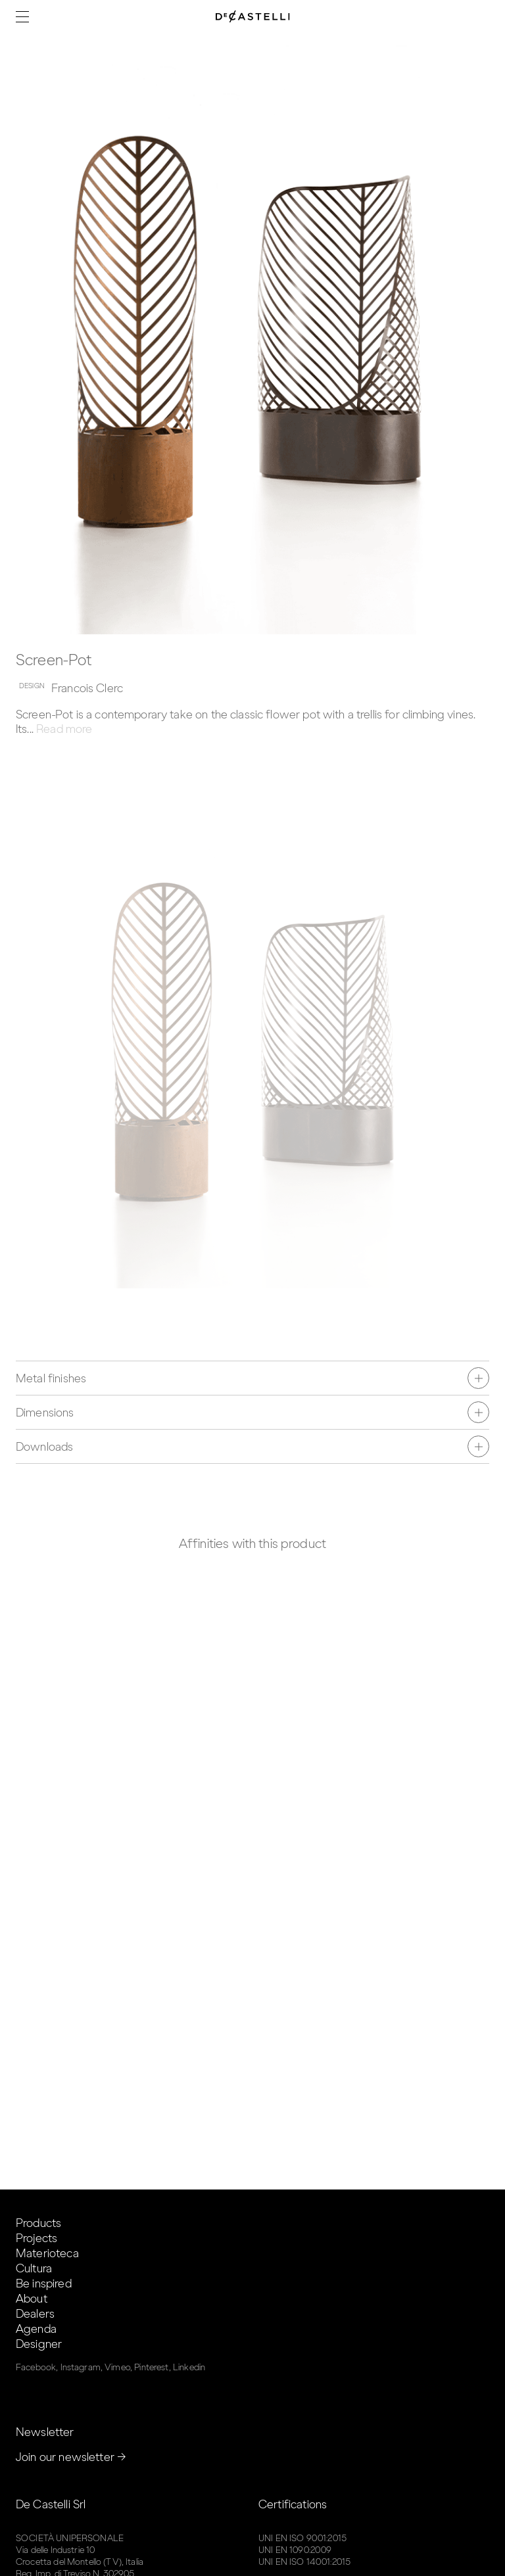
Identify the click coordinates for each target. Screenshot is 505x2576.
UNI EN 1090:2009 (294, 2550)
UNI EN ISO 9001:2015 (302, 2538)
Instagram (80, 2367)
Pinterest (151, 2367)
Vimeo (117, 2367)
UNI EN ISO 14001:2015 (304, 2561)
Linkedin (189, 2367)
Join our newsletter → (71, 2457)
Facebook (36, 2367)
